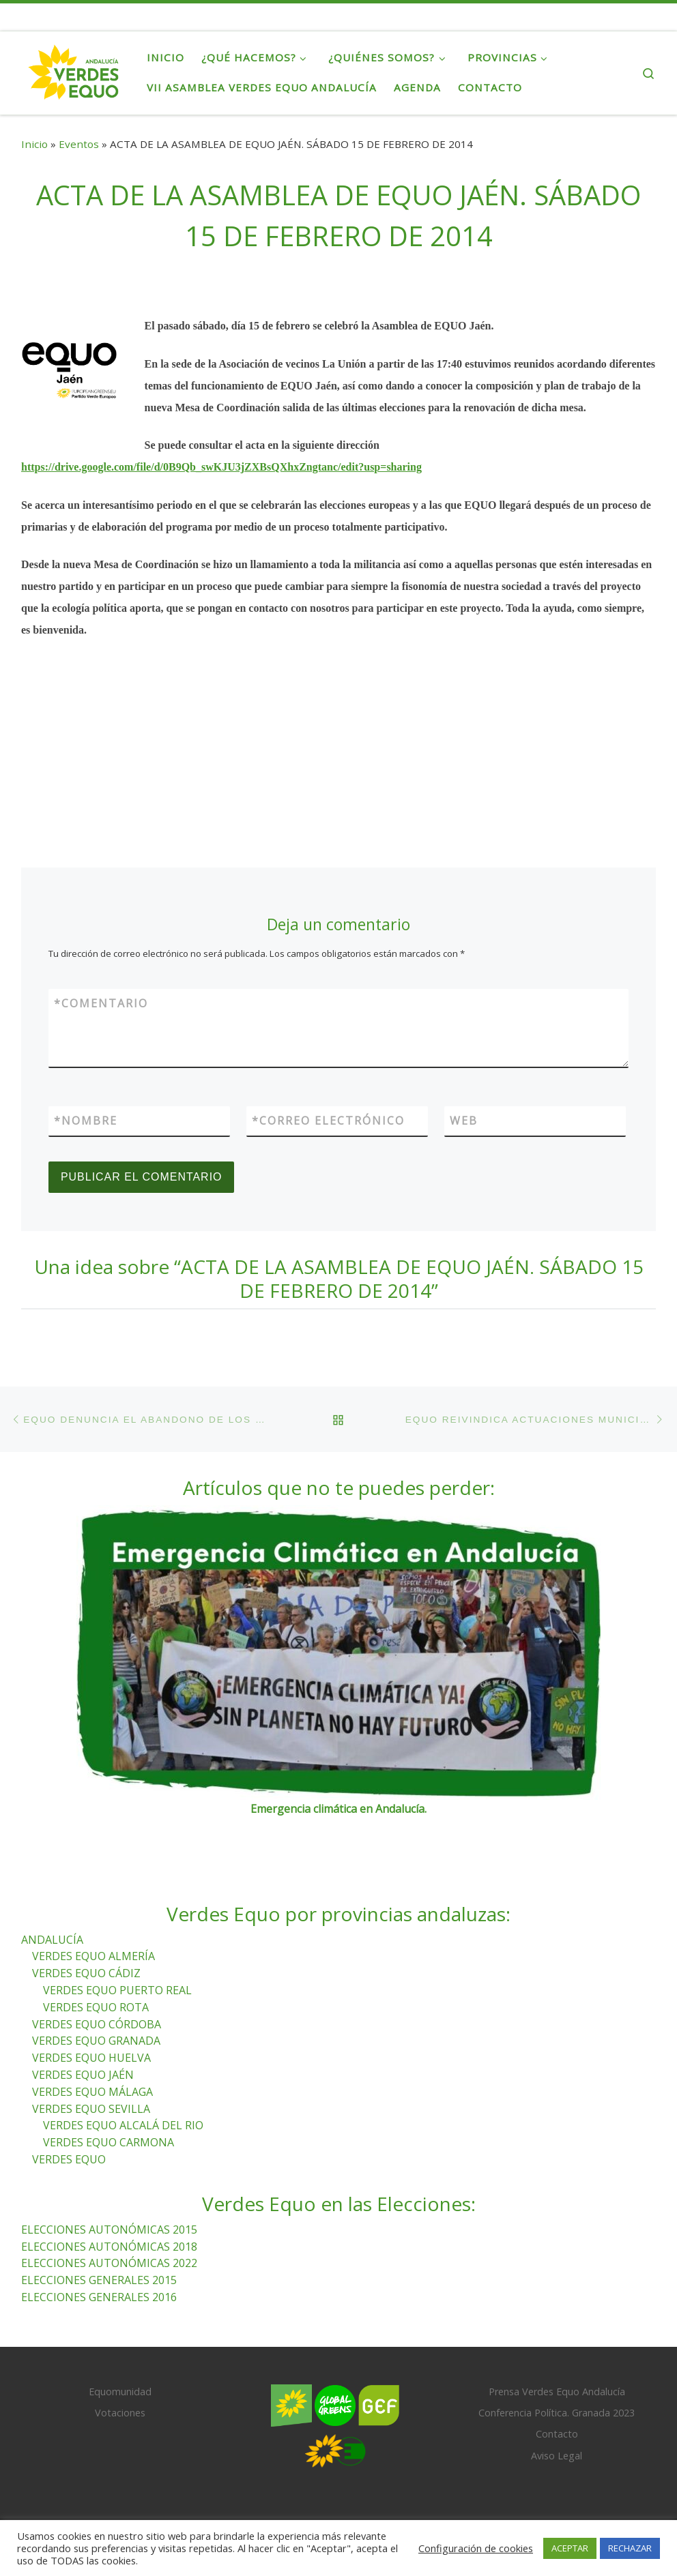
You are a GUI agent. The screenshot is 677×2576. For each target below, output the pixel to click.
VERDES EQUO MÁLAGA (92, 2091)
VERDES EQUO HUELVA (91, 2057)
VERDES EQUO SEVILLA (91, 2108)
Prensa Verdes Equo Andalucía (557, 2391)
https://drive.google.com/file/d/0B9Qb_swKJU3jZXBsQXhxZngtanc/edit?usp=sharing (221, 467)
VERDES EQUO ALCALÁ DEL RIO (123, 2125)
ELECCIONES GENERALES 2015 (99, 2280)
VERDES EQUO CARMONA (108, 2142)
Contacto (557, 2433)
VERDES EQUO (69, 2159)
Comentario (101, 1003)
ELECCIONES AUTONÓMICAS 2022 (109, 2262)
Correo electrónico (328, 1120)
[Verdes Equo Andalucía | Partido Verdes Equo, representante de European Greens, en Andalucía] (73, 69)
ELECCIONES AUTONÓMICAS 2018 (109, 2246)
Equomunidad (120, 2391)
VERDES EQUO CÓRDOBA (96, 2024)
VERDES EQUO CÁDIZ (86, 1973)
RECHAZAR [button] (630, 2548)
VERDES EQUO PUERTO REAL (117, 1990)
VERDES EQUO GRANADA (96, 2040)
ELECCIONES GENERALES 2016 (99, 2297)
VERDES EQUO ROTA (96, 2007)
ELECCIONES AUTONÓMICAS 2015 (109, 2229)
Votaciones (120, 2412)
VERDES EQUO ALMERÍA (93, 1956)
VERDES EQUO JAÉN (83, 2074)
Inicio (34, 144)
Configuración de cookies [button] (475, 2548)
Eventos (79, 144)
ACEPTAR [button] (569, 2548)
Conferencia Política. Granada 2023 (556, 2412)
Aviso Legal (556, 2455)
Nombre (85, 1120)
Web (464, 1120)
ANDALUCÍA (52, 1939)
